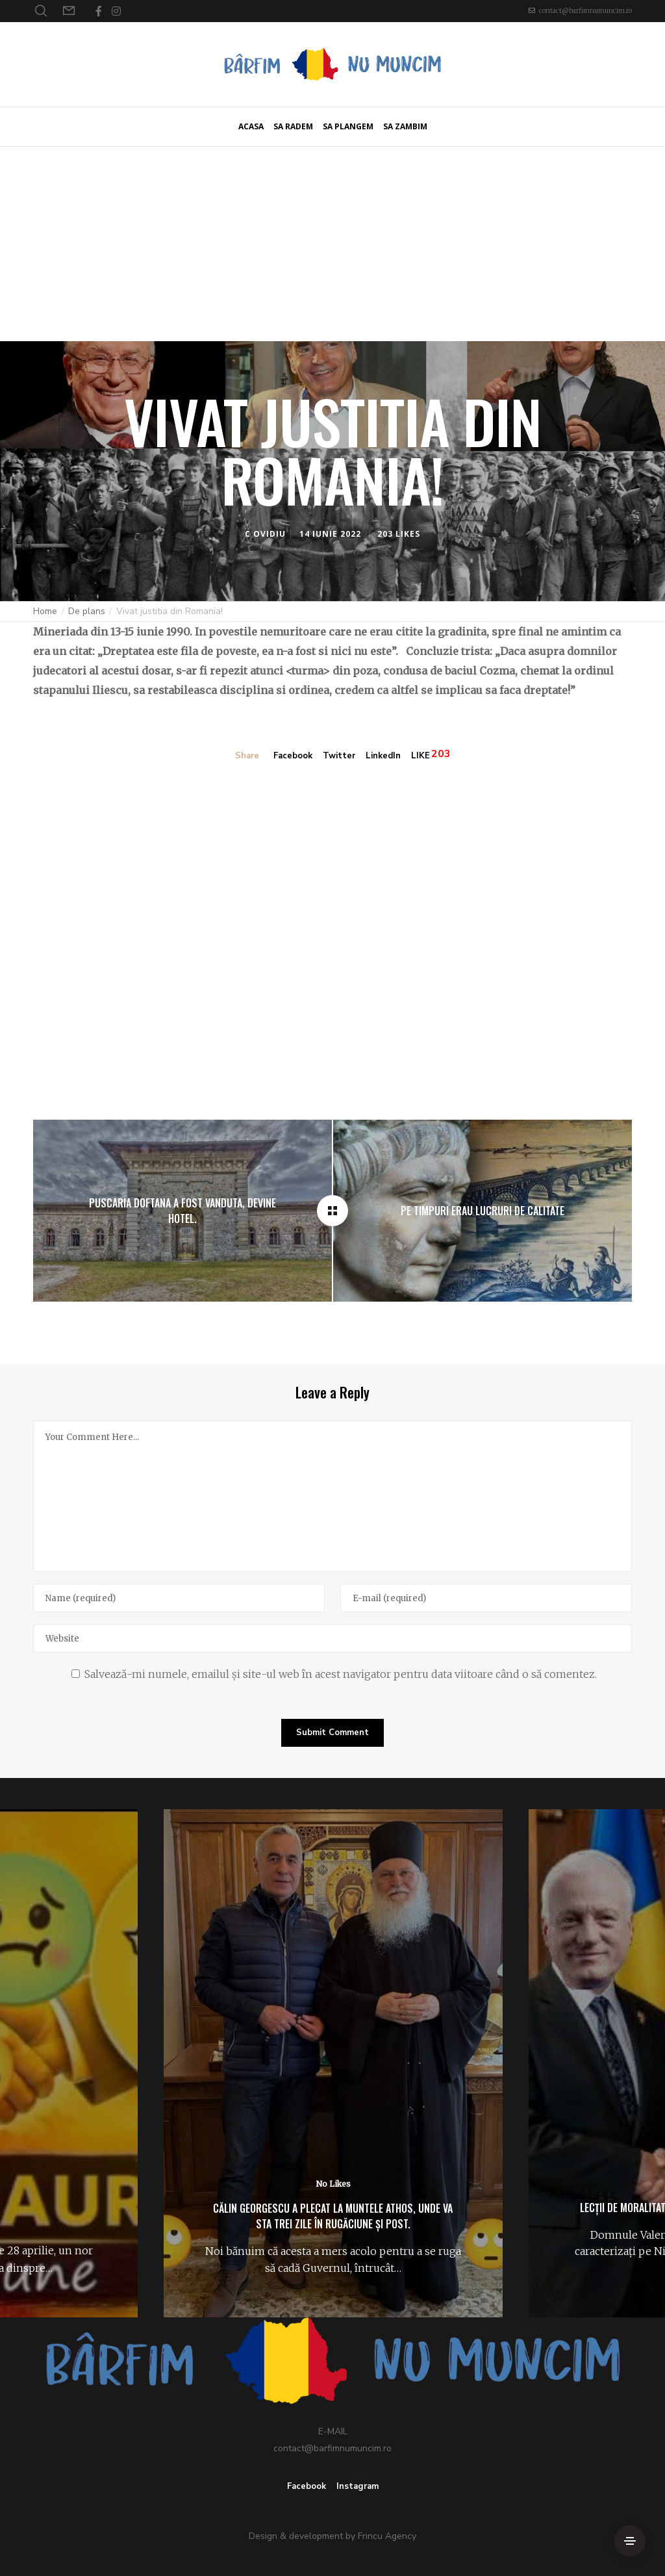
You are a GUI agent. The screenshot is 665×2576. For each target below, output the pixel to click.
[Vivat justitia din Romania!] (332, 1210)
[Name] (179, 1598)
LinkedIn (383, 756)
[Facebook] (98, 11)
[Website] (332, 1638)
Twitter (339, 756)
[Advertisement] (332, 244)
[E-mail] (486, 1598)
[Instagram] (116, 11)
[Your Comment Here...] (332, 1496)
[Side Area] (630, 2541)
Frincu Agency (387, 2536)
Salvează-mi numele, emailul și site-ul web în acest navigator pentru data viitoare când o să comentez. (340, 1674)
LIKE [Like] (420, 756)
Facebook (292, 756)
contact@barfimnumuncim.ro (585, 10)
